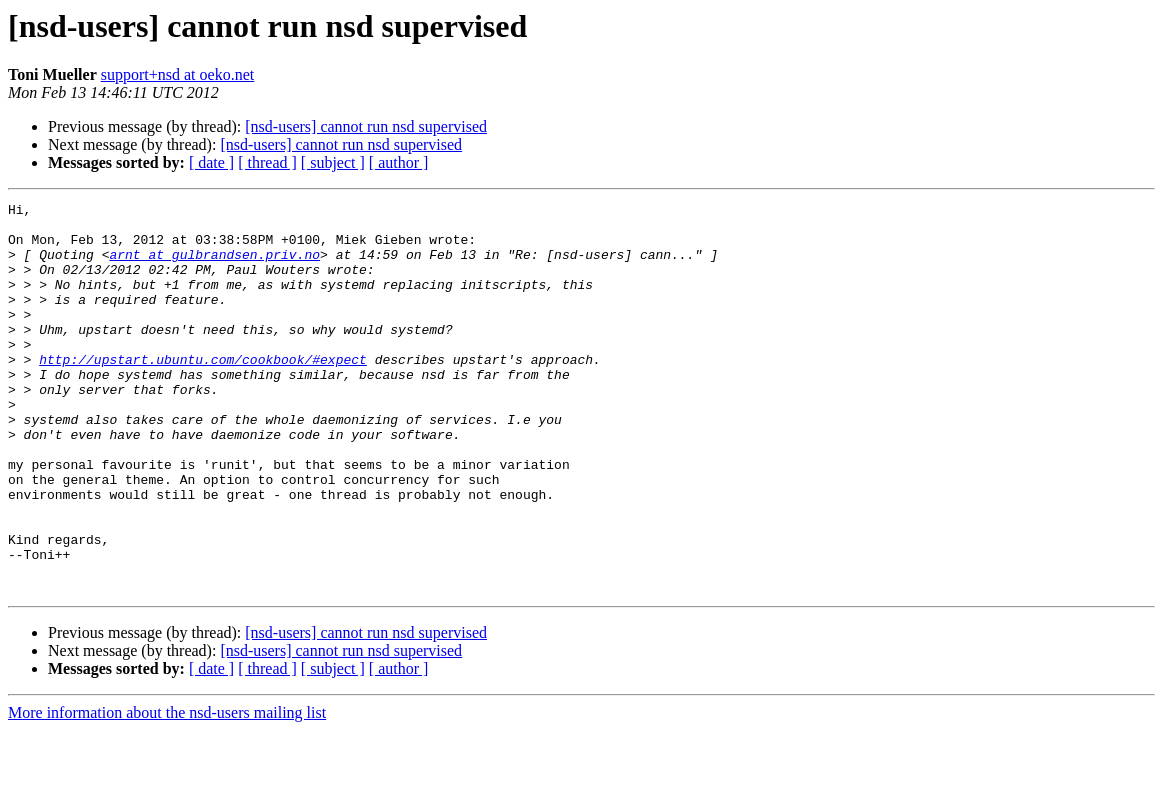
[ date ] (211, 162)
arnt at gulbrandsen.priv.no (214, 266)
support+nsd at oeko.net (177, 74)
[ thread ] (267, 162)
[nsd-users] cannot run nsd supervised (366, 126)
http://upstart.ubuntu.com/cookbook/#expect (203, 392)
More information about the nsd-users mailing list (167, 790)
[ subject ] (333, 162)
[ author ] (399, 162)
